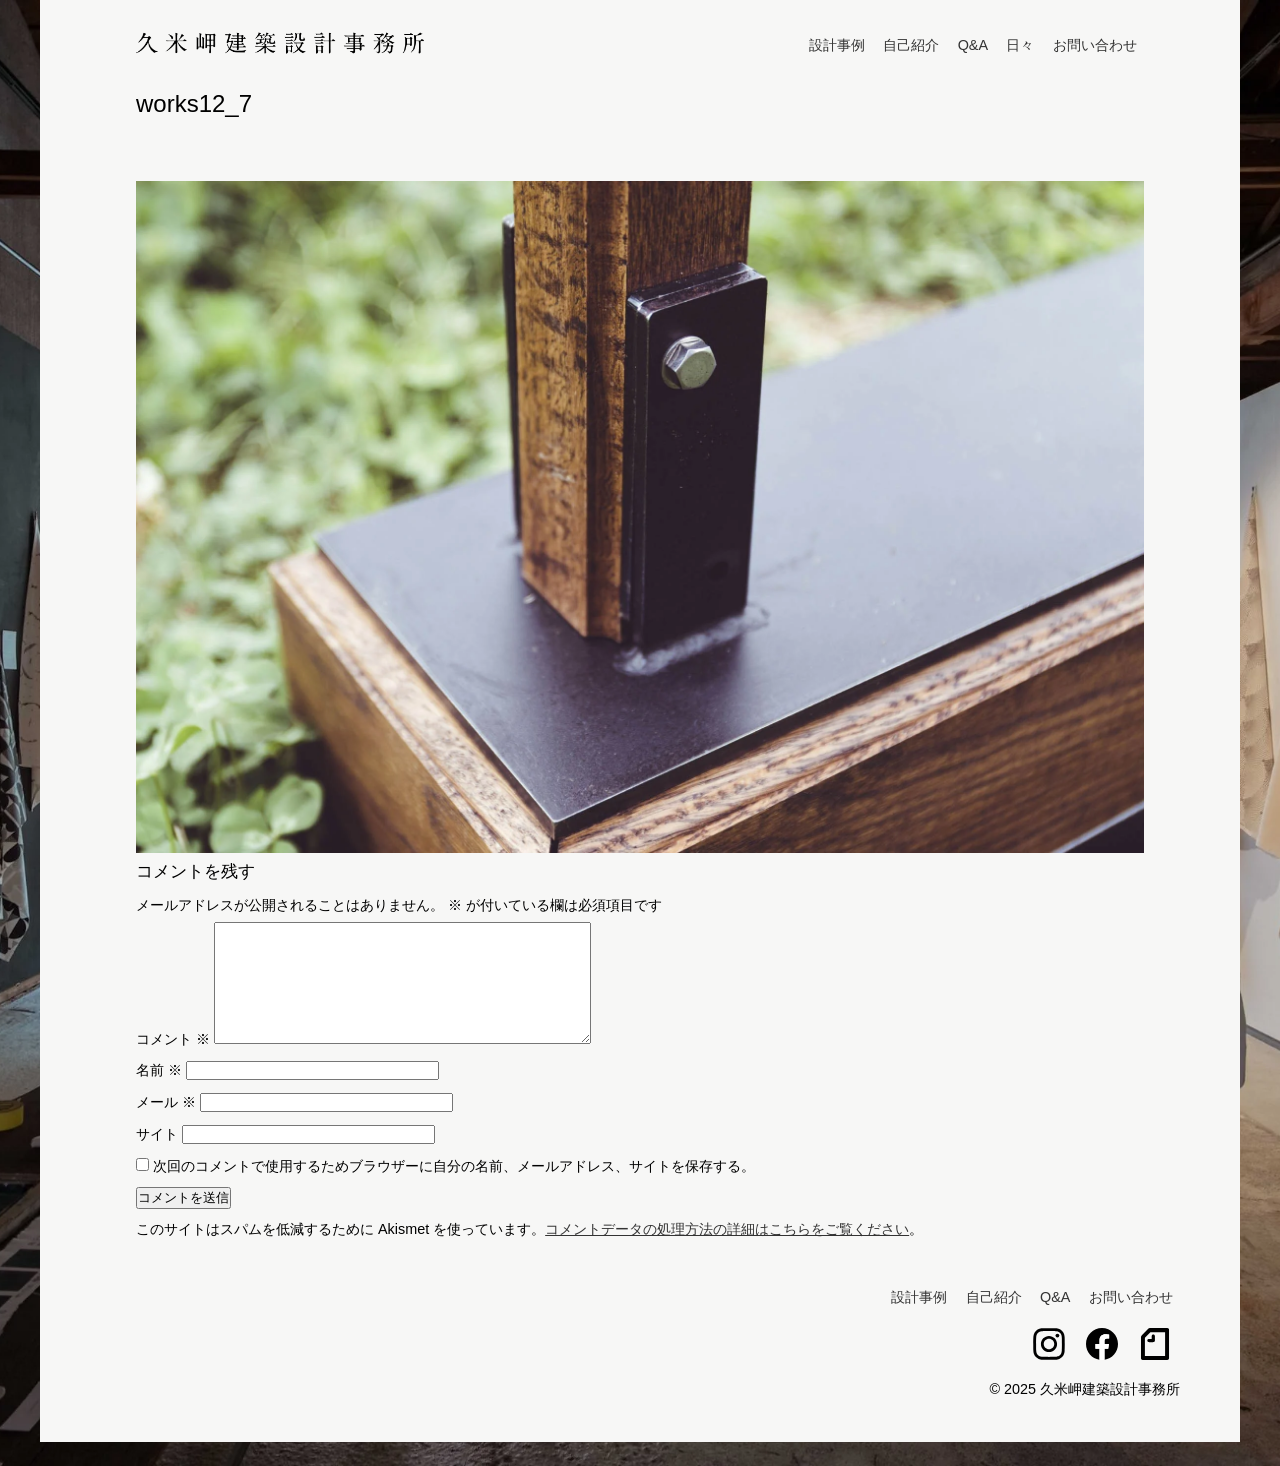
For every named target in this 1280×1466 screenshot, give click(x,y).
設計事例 (837, 45)
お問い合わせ (1095, 45)
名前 (159, 1094)
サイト (157, 1158)
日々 (1020, 45)
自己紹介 (911, 45)
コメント (173, 1063)
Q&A (973, 45)
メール (166, 1126)
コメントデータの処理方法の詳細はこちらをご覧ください (727, 1253)
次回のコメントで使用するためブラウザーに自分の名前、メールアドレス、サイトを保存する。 (454, 1190)
